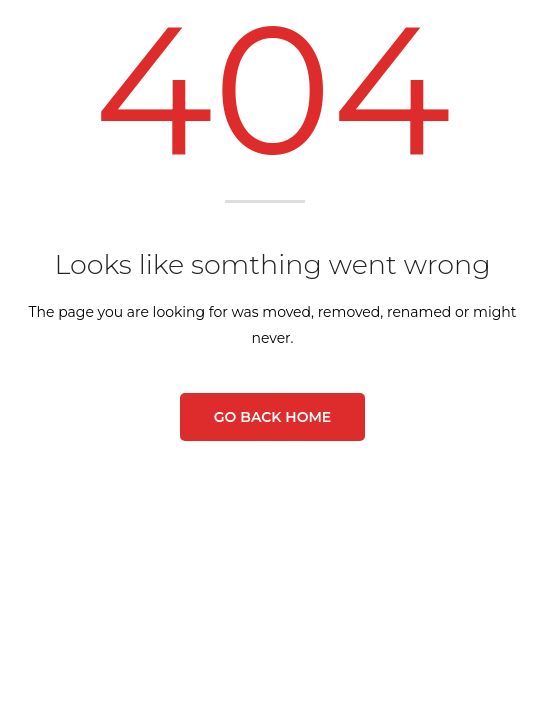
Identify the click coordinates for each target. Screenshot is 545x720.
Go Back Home (272, 417)
